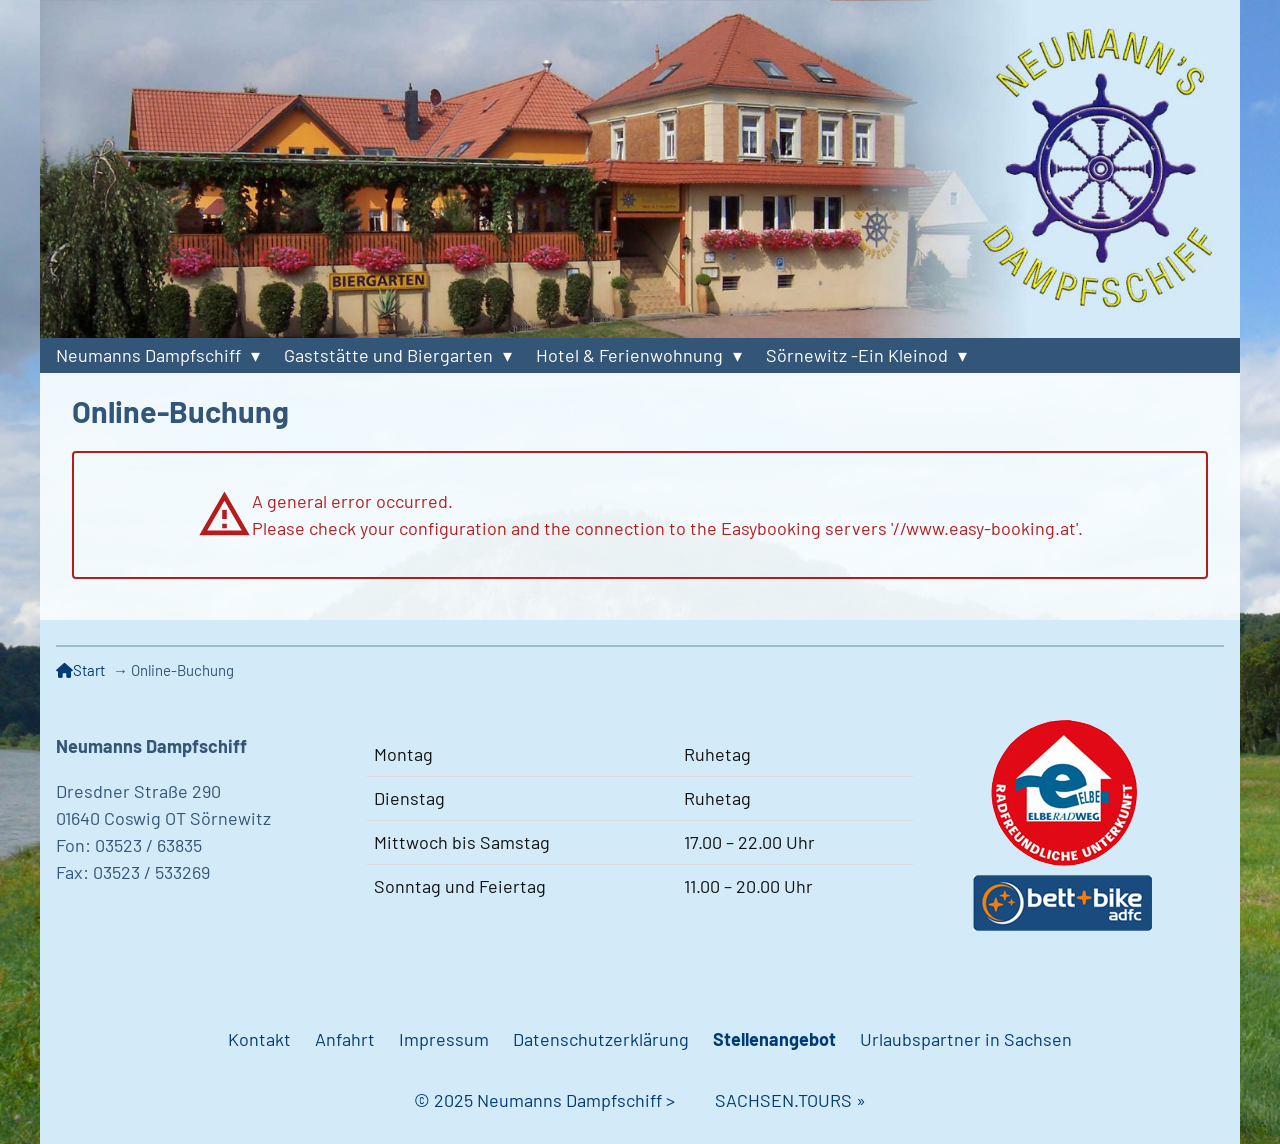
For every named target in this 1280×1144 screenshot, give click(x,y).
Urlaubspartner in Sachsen (966, 1039)
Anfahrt (345, 1039)
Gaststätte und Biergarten (388, 355)
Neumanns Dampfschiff (148, 355)
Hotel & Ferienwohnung (629, 355)
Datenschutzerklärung (601, 1039)
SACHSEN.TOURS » (790, 1100)
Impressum (444, 1039)
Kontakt (259, 1039)
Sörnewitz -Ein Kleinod (857, 355)
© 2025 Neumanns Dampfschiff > (564, 1100)
